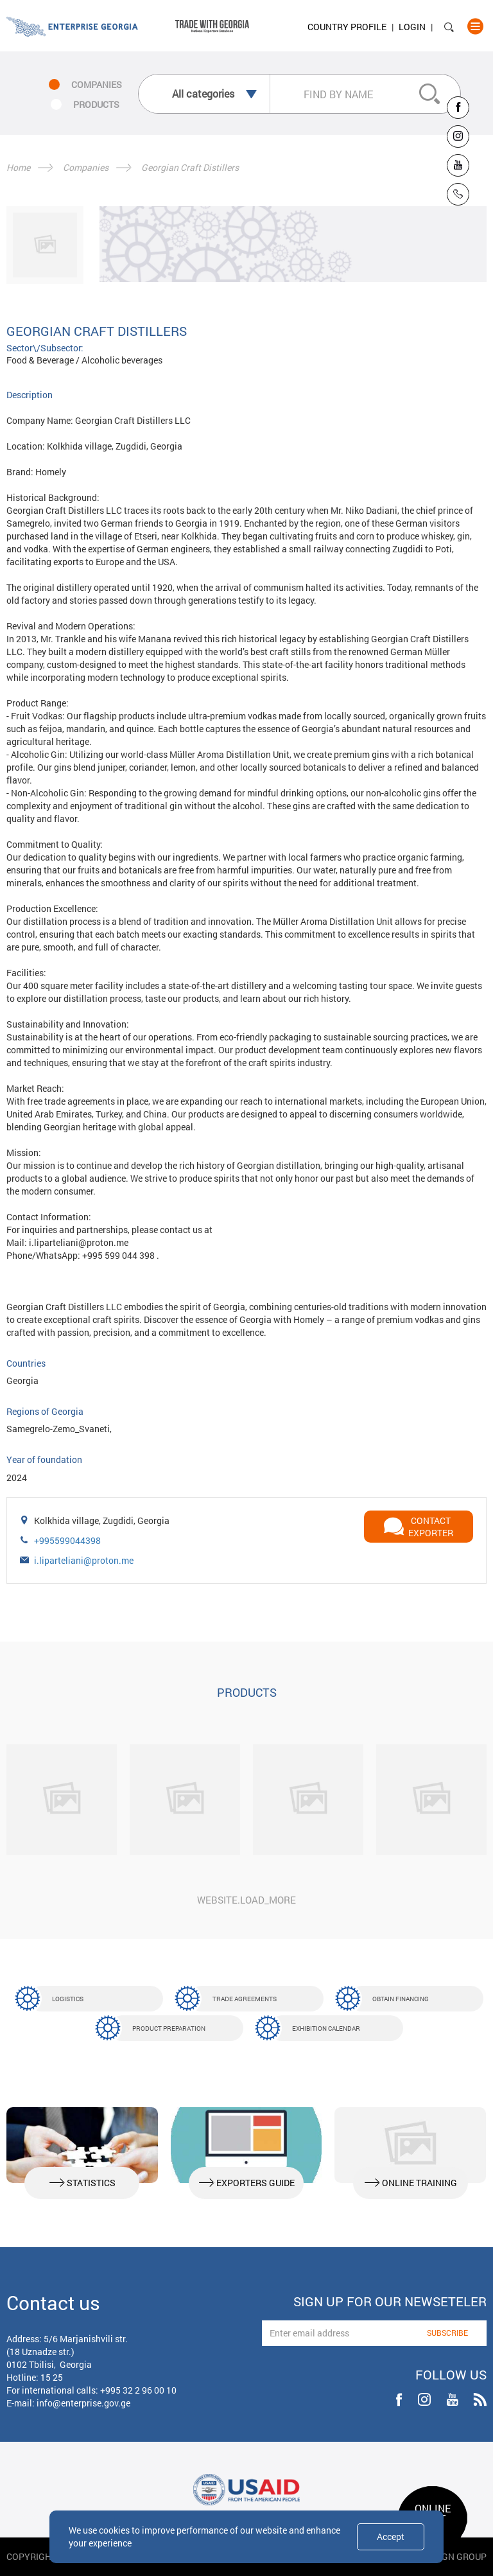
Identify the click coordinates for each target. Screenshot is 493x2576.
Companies (85, 167)
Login (412, 27)
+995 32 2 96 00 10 (138, 2390)
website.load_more (246, 1899)
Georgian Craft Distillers (190, 167)
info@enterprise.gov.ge (83, 2403)
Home (18, 167)
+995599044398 (67, 1540)
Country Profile (346, 27)
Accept (390, 2536)
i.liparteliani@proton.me (84, 1560)
